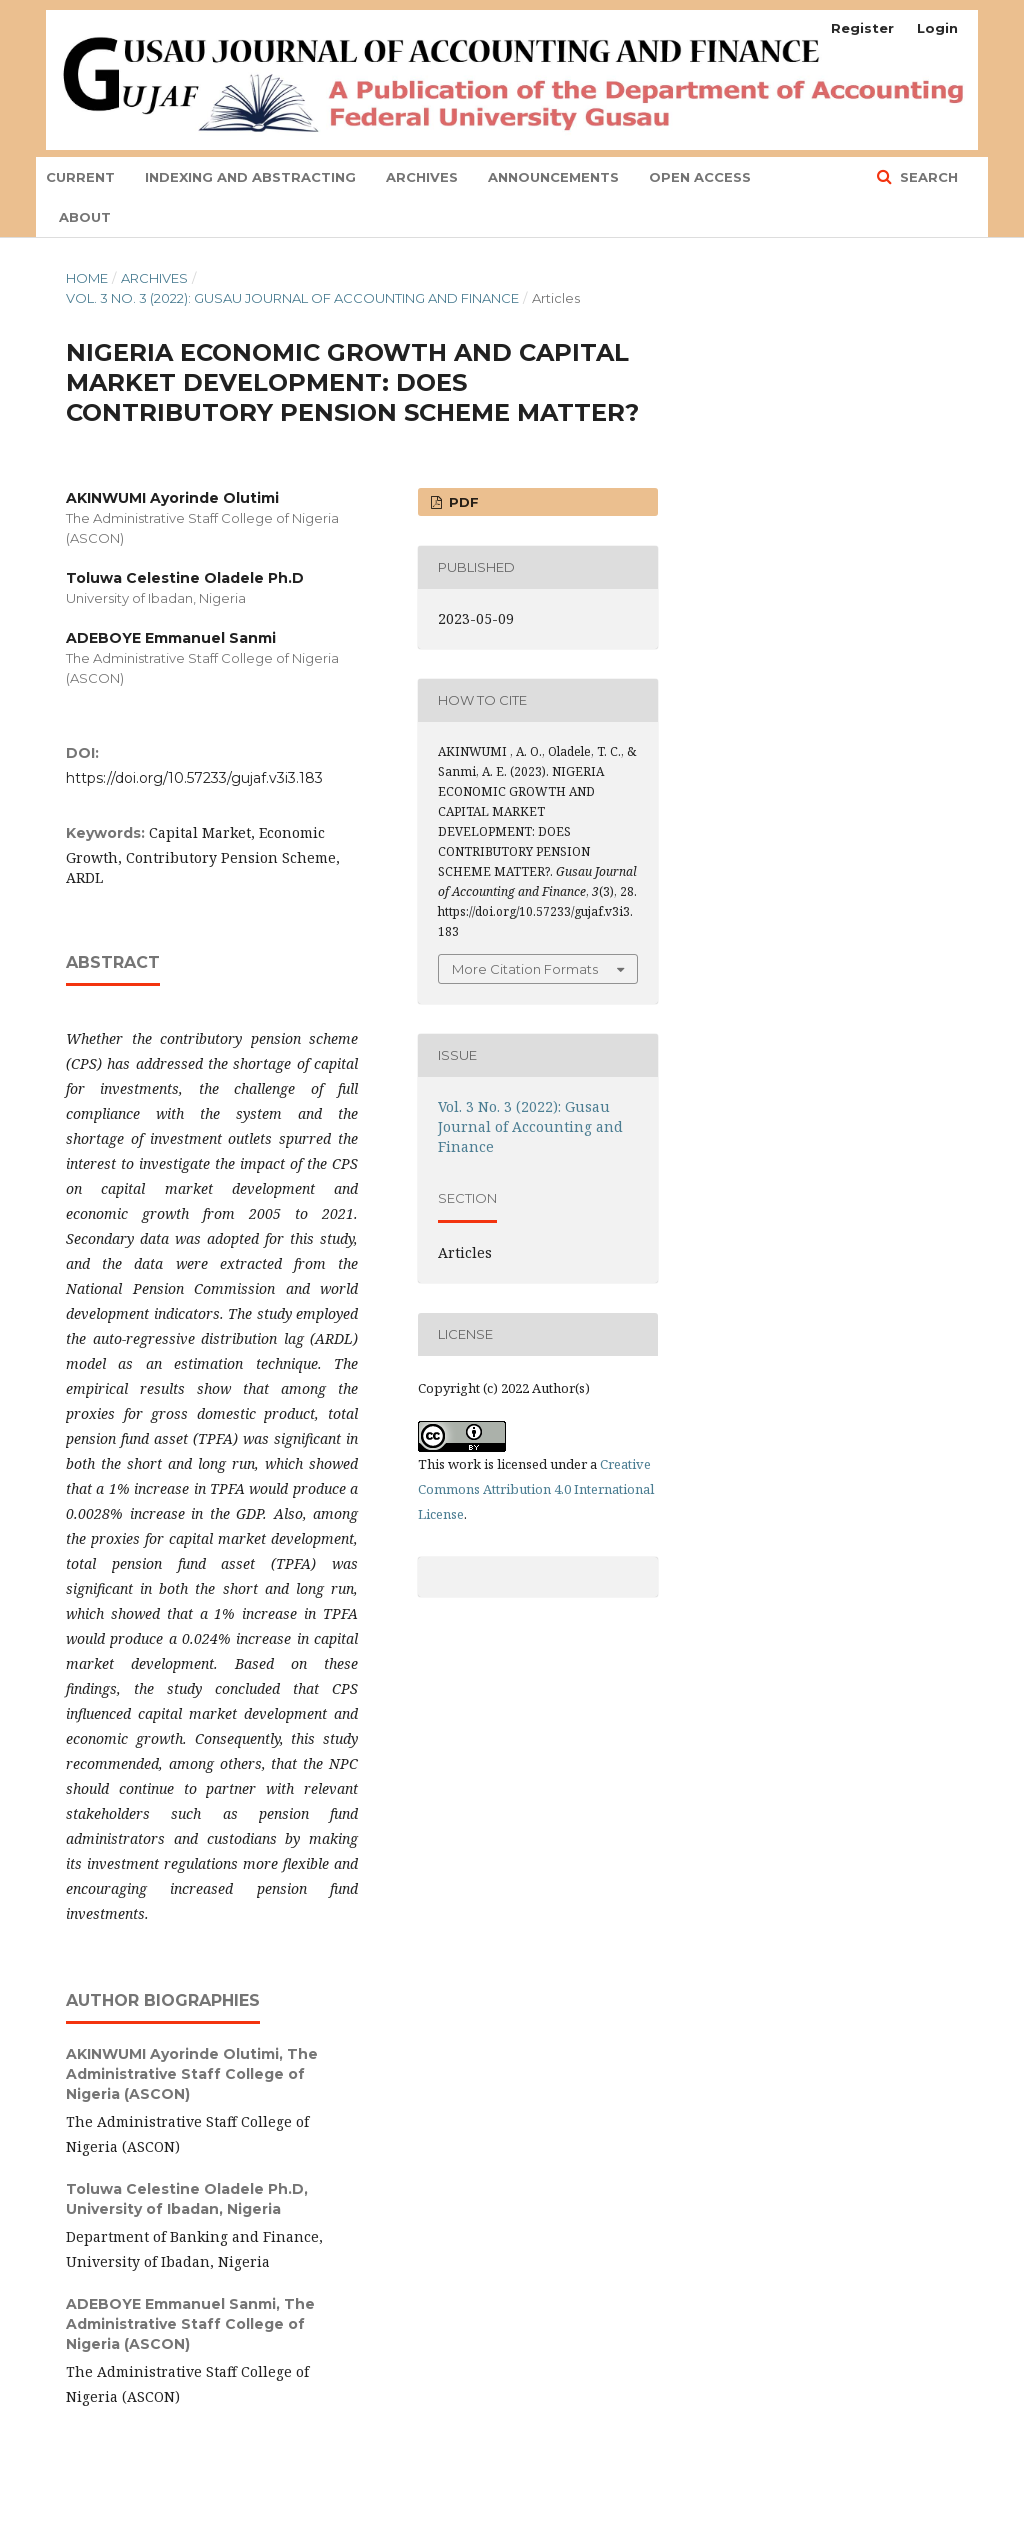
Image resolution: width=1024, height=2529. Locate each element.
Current (80, 177)
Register (862, 28)
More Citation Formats (525, 969)
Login (937, 28)
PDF (462, 502)
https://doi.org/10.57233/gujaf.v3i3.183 (194, 778)
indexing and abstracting (250, 177)
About (85, 217)
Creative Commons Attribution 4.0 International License (536, 1489)
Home (87, 278)
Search (927, 177)
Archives (422, 177)
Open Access (700, 177)
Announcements (553, 177)
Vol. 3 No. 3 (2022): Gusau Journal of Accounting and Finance (292, 298)
